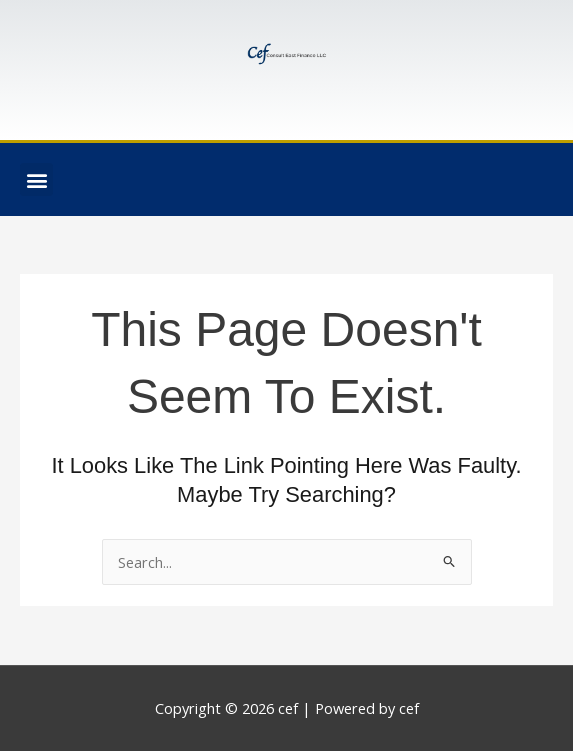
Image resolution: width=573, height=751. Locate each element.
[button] (36, 179)
